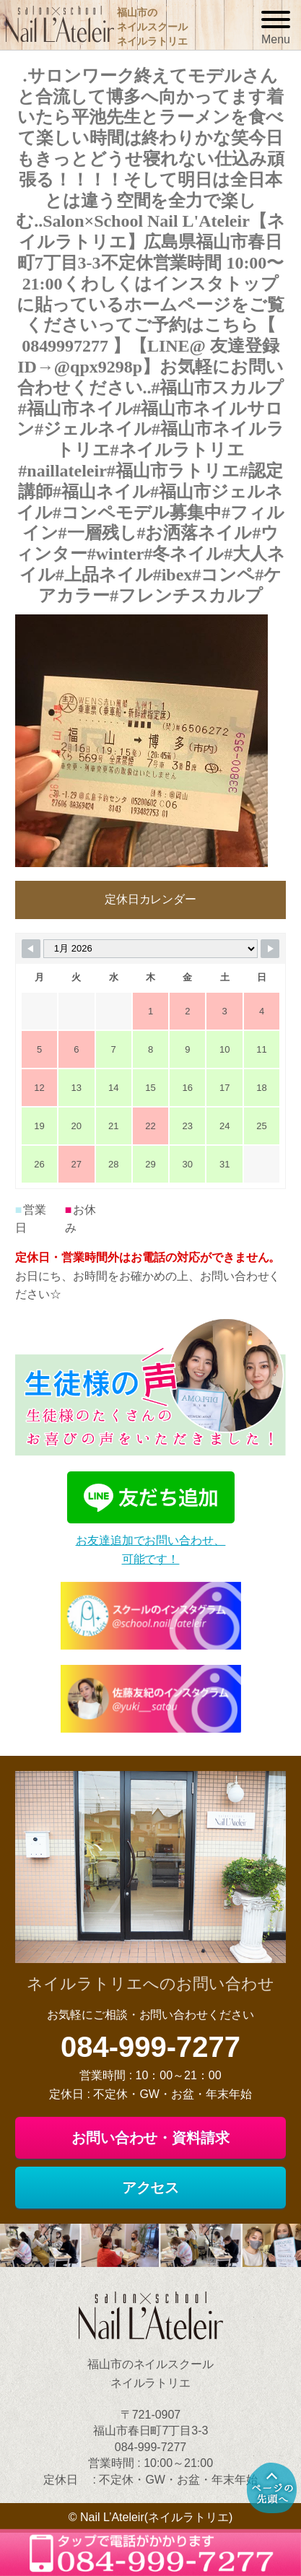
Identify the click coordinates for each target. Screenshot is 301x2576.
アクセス (151, 2188)
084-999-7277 (150, 2047)
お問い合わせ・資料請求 (150, 2138)
